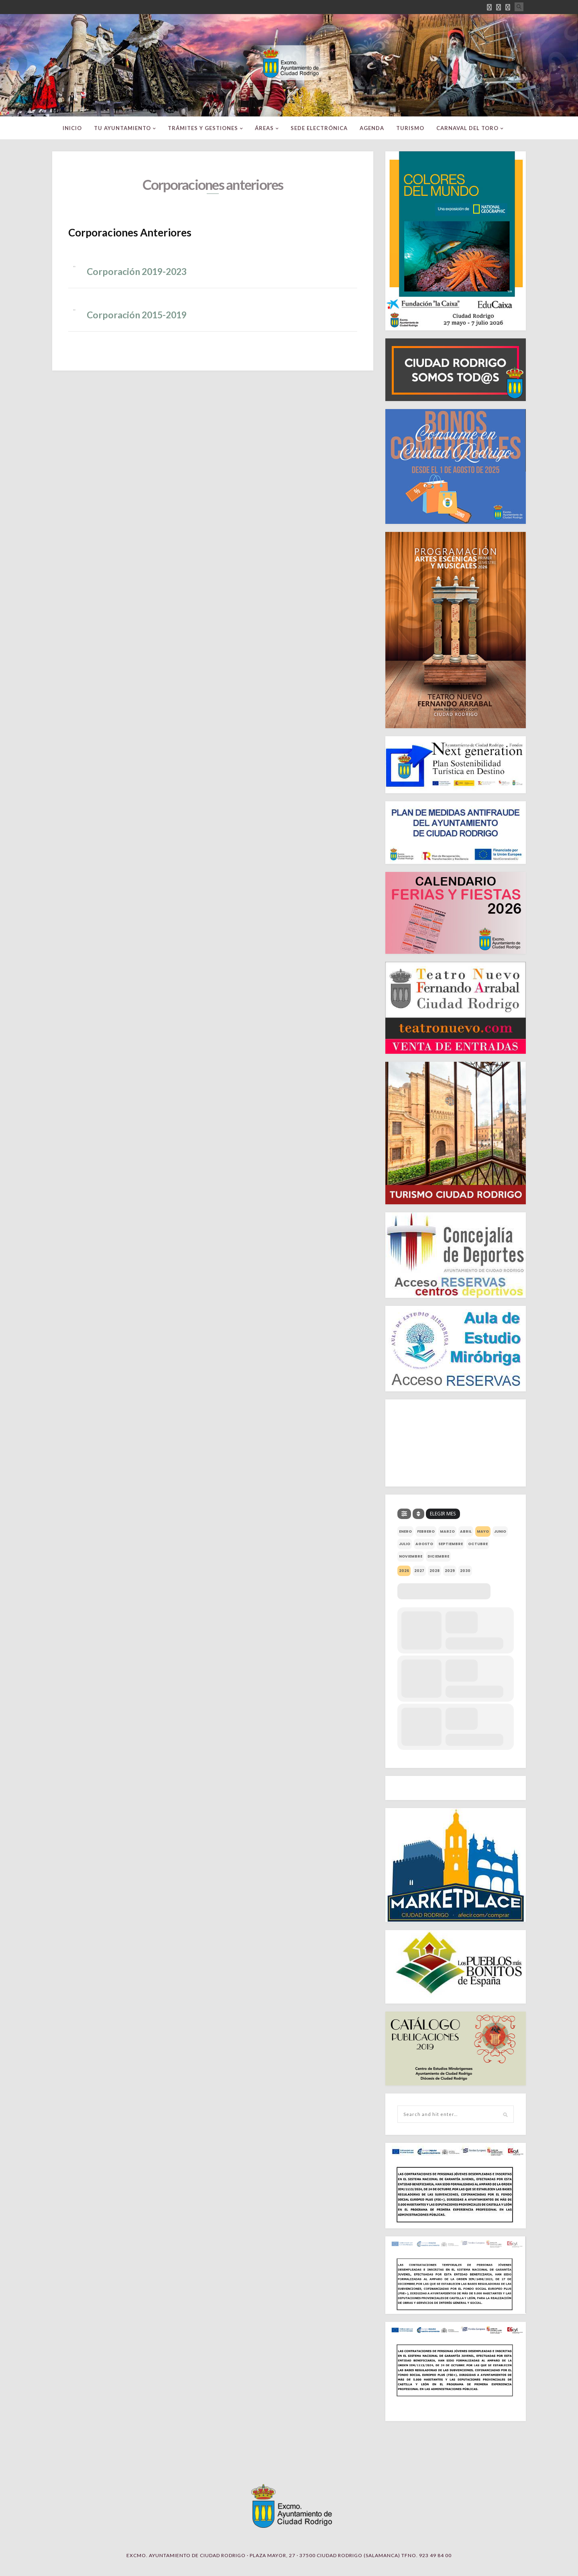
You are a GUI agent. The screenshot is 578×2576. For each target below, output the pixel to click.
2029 (450, 1570)
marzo (447, 1531)
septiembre (450, 1544)
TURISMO (410, 128)
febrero (426, 1531)
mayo (483, 1531)
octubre (478, 1544)
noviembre (410, 1556)
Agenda (372, 128)
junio (500, 1531)
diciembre (438, 1556)
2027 (419, 1570)
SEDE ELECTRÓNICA (319, 128)
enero (405, 1531)
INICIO (72, 128)
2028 (434, 1570)
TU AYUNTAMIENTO (122, 128)
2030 (465, 1570)
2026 (404, 1570)
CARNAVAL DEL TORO (467, 128)
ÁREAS (264, 128)
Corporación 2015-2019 (137, 314)
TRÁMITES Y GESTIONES (203, 128)
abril (466, 1531)
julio (404, 1544)
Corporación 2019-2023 (137, 271)
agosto (424, 1544)
